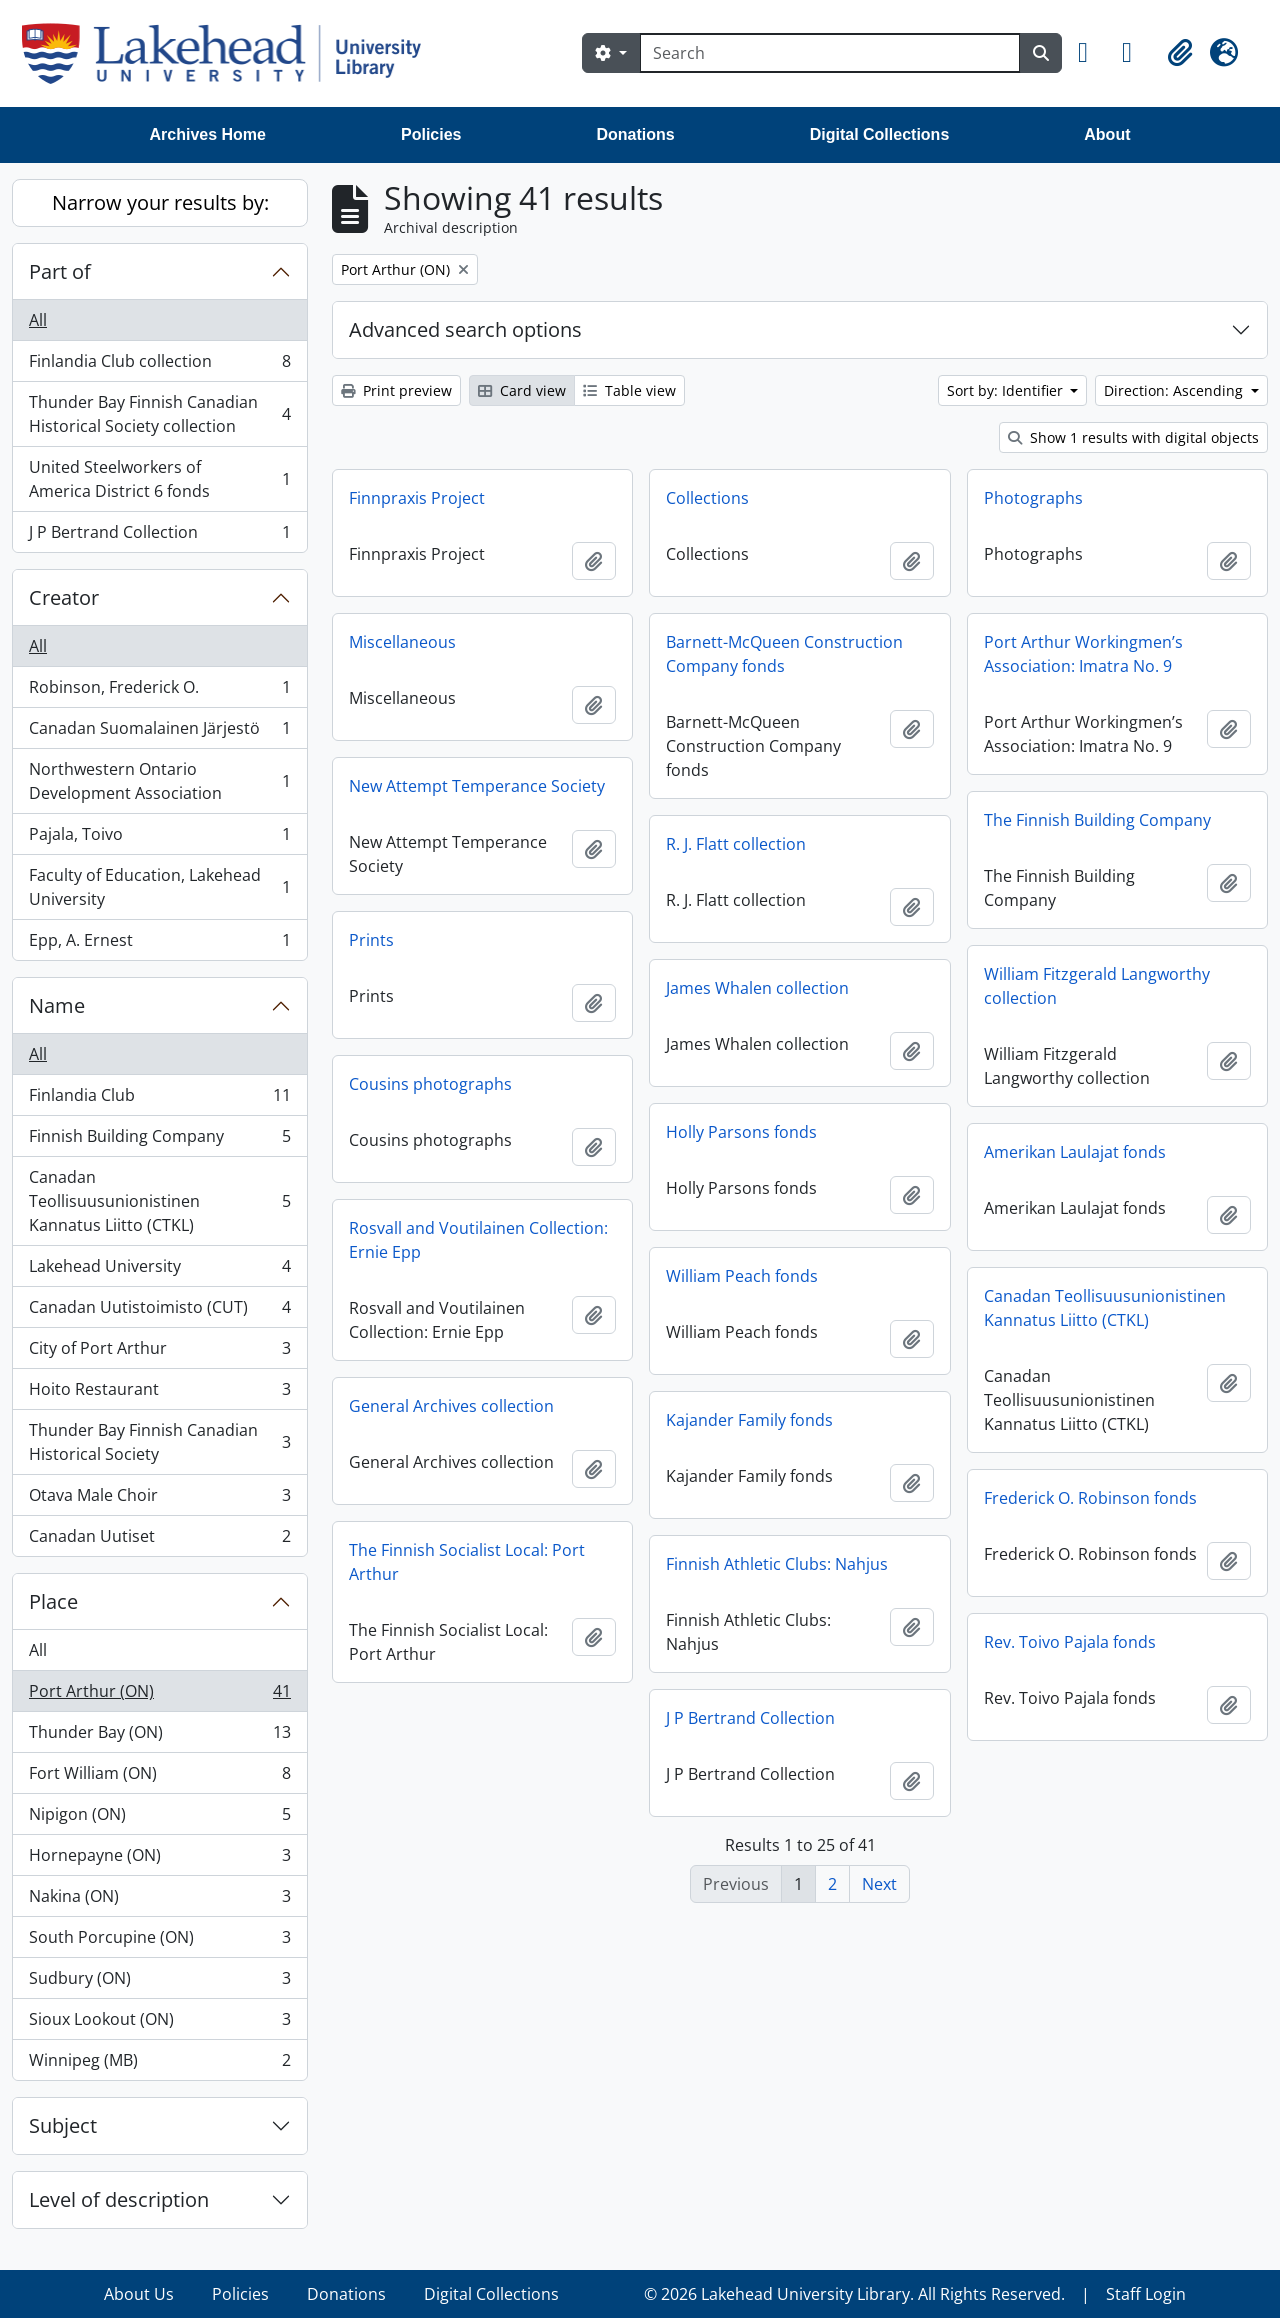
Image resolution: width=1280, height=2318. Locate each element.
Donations (635, 134)
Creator (64, 597)
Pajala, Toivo (159, 838)
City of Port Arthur (159, 1352)
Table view (629, 390)
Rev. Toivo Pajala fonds (1070, 1642)
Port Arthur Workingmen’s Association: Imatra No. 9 (1083, 654)
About (1107, 134)
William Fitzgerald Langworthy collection (1097, 986)
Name (57, 1005)
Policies (431, 134)
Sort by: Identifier (1007, 390)
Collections (707, 498)
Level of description (119, 2199)
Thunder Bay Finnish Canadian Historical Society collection (159, 414)
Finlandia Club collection (159, 365)
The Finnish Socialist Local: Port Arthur (467, 1562)
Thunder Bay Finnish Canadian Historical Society (159, 1442)
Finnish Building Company (159, 1140)
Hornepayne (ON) (159, 1859)
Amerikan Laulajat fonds (1075, 1152)
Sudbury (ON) (159, 1982)
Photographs (1033, 498)
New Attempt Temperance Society (477, 786)
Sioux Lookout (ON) (159, 2023)
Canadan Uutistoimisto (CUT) (159, 1311)
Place (53, 1601)
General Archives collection (451, 1406)
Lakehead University (159, 1270)
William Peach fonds (742, 1276)
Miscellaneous (402, 642)
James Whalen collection (757, 988)
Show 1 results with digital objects (1133, 437)
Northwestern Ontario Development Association (159, 781)
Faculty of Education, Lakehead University (159, 887)
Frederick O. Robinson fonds (1090, 1498)
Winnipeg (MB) (159, 2064)
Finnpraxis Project (417, 498)
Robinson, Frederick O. (159, 691)
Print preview (396, 390)
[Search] (830, 53)
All (38, 320)
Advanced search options (465, 329)
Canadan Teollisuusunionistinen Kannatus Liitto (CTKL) (159, 1201)
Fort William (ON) (159, 1777)
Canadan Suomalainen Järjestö (159, 732)
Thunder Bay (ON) (159, 1736)
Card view (522, 390)
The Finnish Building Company (1097, 820)
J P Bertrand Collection (159, 536)
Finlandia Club (159, 1099)
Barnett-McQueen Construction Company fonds (784, 654)
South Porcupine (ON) (159, 1941)
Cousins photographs (430, 1084)
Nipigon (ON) (159, 1818)
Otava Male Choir (159, 1499)
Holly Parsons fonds (741, 1132)
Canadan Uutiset (159, 1540)
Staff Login (1146, 2294)
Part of (60, 271)
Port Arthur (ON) (159, 1695)
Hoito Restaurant (159, 1393)
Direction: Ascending (1175, 390)
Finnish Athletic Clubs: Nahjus (777, 1564)
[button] (1092, 53)
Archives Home (208, 134)
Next (879, 1884)
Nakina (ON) (159, 1900)
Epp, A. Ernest (159, 944)
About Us (139, 2294)
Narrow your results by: (160, 202)
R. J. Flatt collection (736, 844)
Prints (371, 940)
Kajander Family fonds (749, 1420)
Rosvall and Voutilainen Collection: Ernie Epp (478, 1240)
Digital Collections (880, 134)
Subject (63, 2125)
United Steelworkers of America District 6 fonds (159, 479)
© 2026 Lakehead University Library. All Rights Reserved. (854, 2294)
